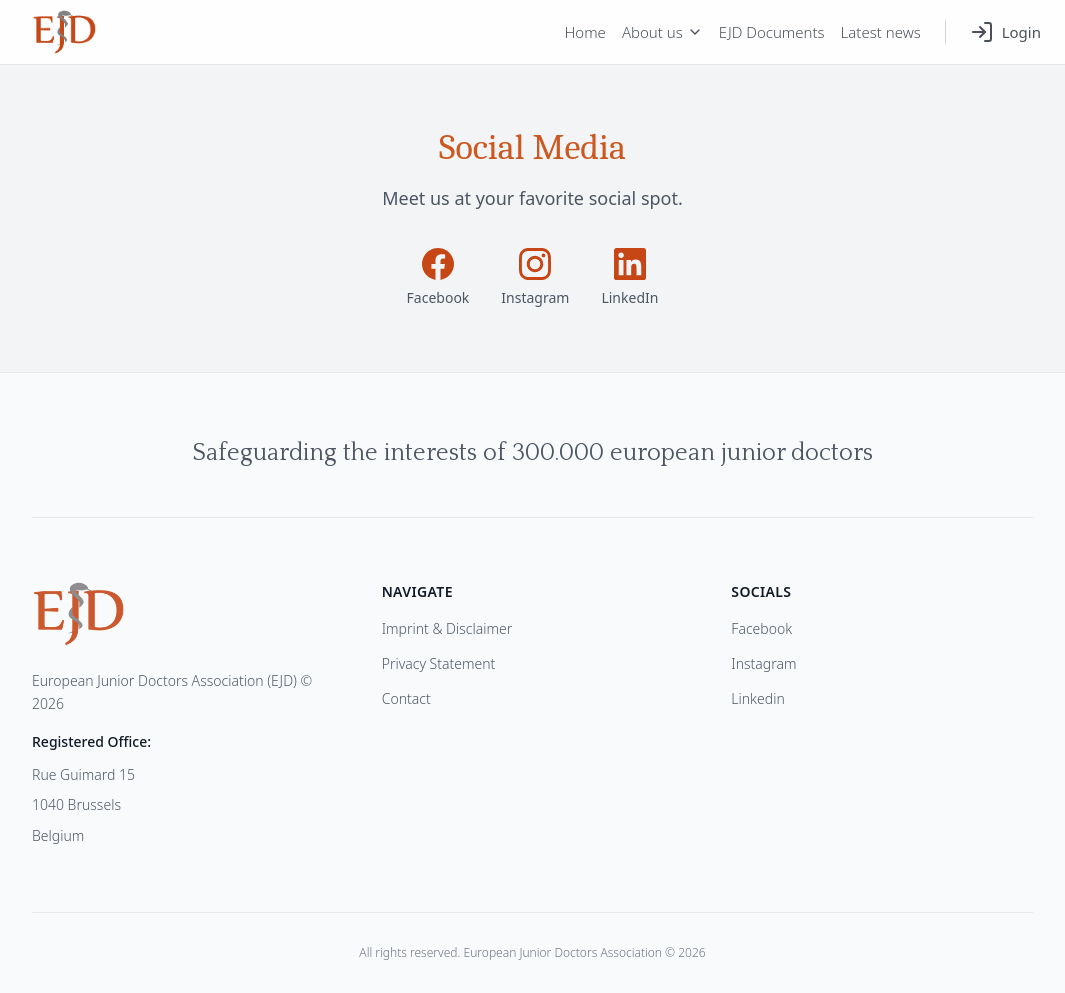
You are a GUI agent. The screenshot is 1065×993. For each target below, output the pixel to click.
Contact (406, 698)
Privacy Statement (439, 663)
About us (662, 32)
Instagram (763, 663)
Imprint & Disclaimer (447, 628)
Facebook (761, 628)
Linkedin (757, 698)
